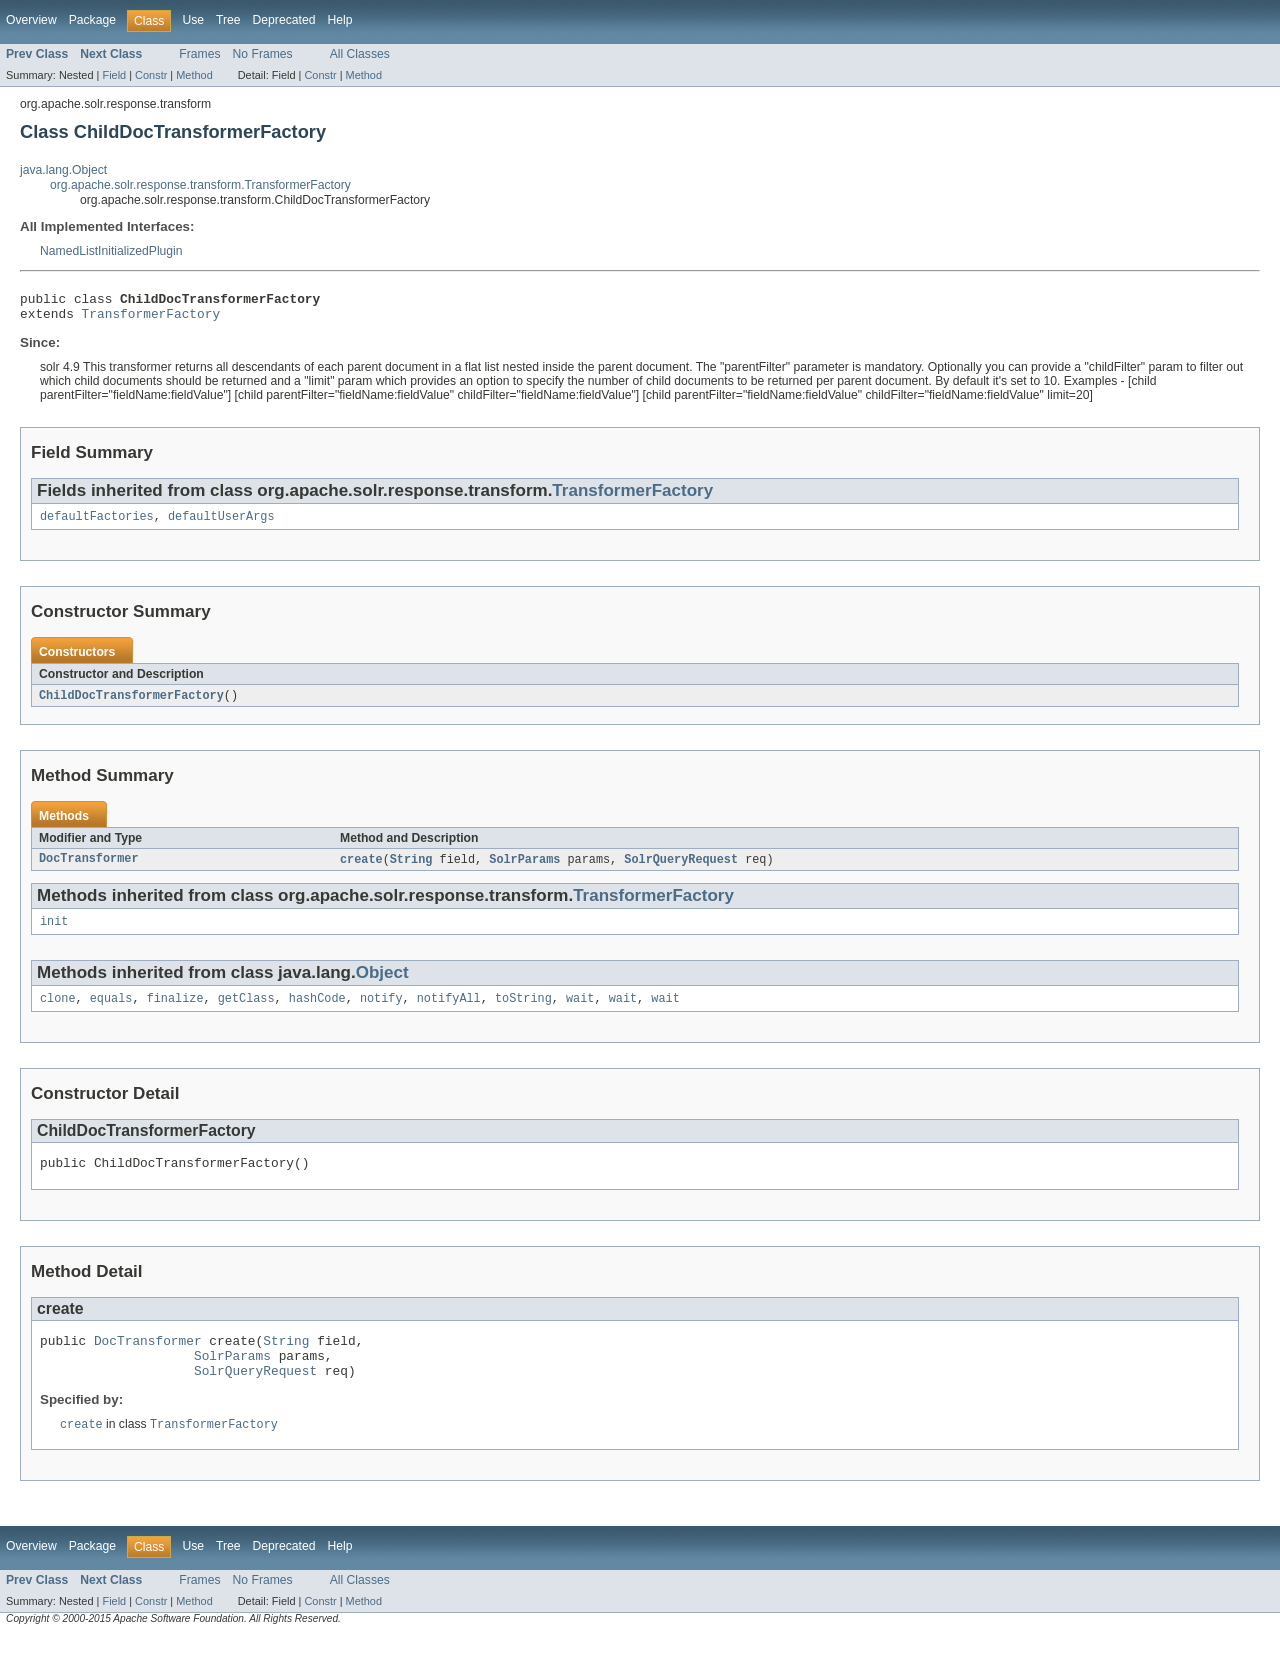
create (361, 869)
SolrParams (524, 869)
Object (382, 984)
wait (580, 1012)
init (54, 933)
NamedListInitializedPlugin (111, 251)
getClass (246, 1012)
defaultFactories (97, 524)
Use (193, 20)
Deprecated (284, 20)
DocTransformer (89, 869)
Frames (199, 54)
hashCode (317, 1012)
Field (114, 75)
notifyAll (449, 1012)
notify (381, 1012)
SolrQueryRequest (681, 869)
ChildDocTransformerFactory (131, 704)
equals (111, 1012)
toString (523, 1012)
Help (339, 20)
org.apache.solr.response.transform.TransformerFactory (200, 185)
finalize (175, 1012)
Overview (31, 20)
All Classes (360, 54)
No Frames (263, 54)
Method (194, 75)
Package (92, 20)
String (411, 869)
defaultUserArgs (221, 524)
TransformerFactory (151, 319)
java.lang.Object (63, 170)
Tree (228, 20)
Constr (151, 75)
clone (58, 1012)
